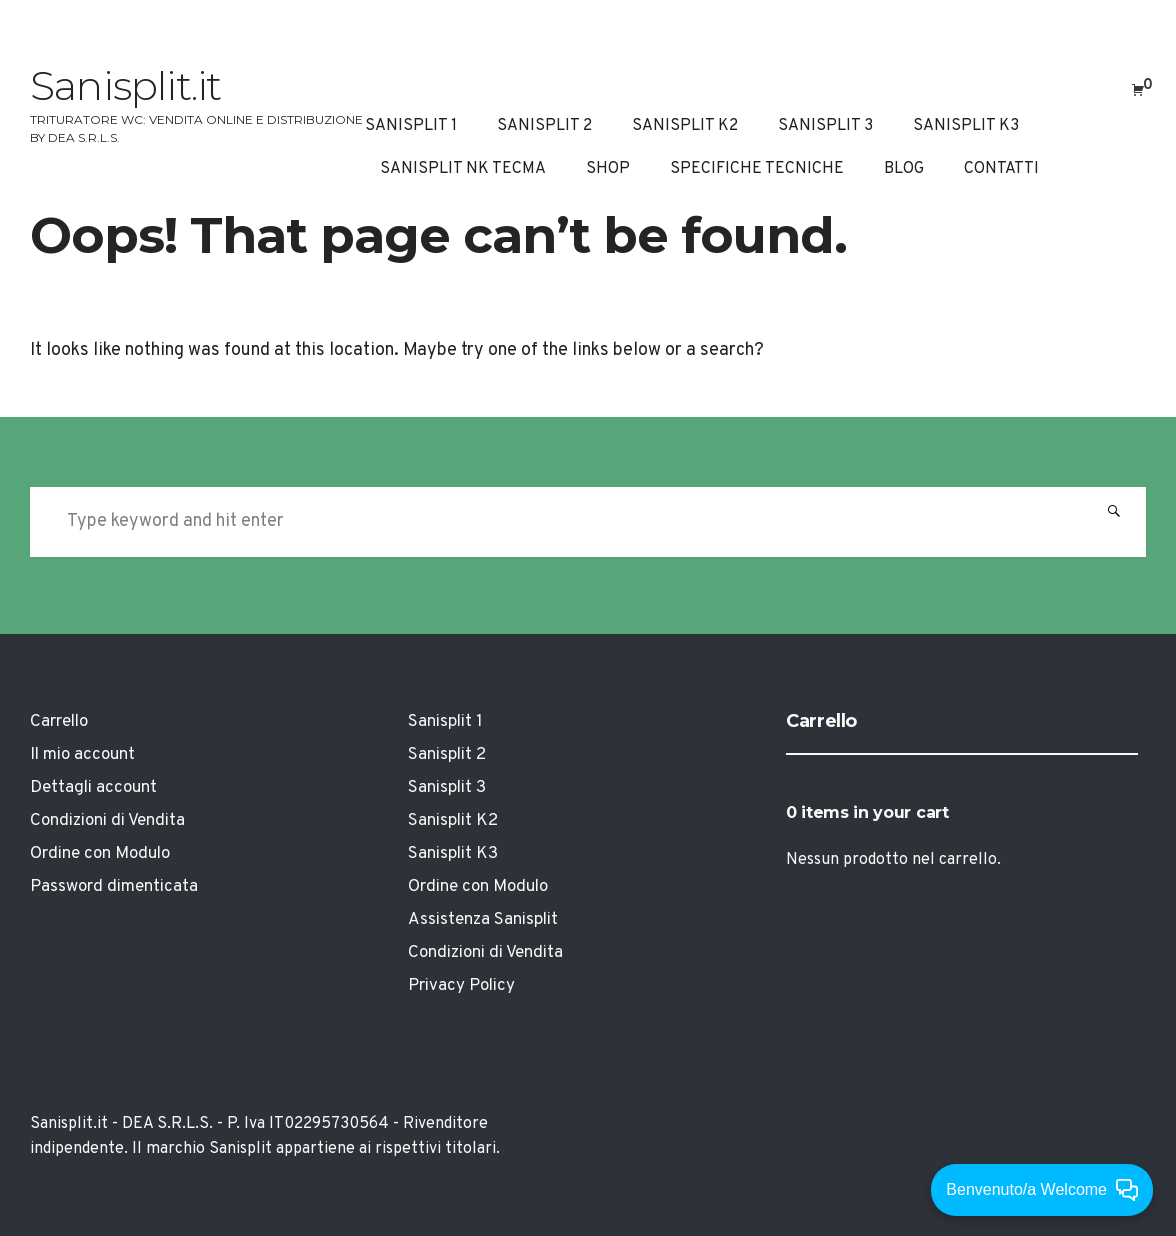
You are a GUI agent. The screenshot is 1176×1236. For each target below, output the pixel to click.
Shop (608, 169)
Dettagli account (93, 788)
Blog (904, 169)
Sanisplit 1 (411, 126)
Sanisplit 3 (825, 126)
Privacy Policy (461, 986)
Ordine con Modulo (100, 854)
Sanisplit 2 (544, 126)
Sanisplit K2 (685, 126)
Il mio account (82, 755)
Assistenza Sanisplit (483, 920)
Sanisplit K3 (966, 126)
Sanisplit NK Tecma (463, 169)
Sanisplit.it (125, 85)
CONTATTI (1001, 169)
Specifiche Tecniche (757, 169)
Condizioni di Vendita (107, 821)
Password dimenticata (114, 887)
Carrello (59, 722)
